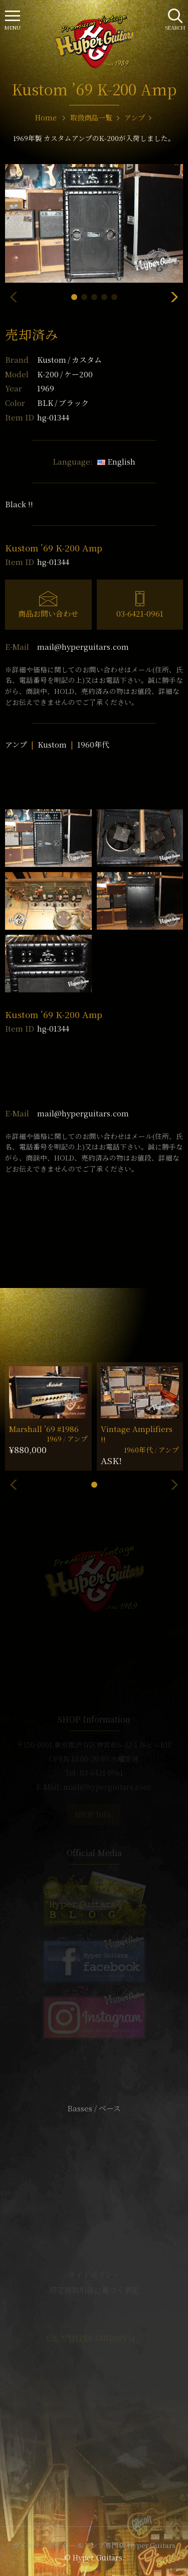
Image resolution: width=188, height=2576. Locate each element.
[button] (74, 297)
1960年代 (93, 744)
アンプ (16, 744)
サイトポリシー (94, 2274)
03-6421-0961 (139, 613)
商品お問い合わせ (48, 613)
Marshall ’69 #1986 (44, 1428)
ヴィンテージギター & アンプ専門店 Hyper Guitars (94, 2545)
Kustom (69, 359)
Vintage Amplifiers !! (136, 1434)
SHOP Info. (94, 1814)
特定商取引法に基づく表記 (94, 2289)
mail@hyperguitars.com (83, 646)
